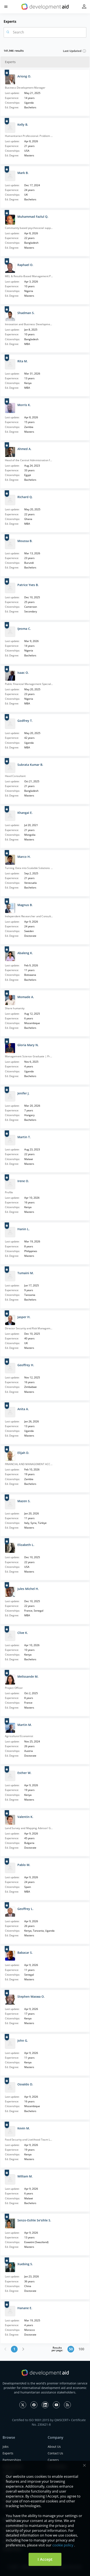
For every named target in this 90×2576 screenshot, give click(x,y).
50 (71, 2349)
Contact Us (55, 2453)
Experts (8, 2453)
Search (15, 32)
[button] (6, 6)
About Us (54, 2447)
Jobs (6, 2447)
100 (81, 2349)
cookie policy (62, 2545)
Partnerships (12, 2460)
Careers (53, 2460)
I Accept (45, 2559)
